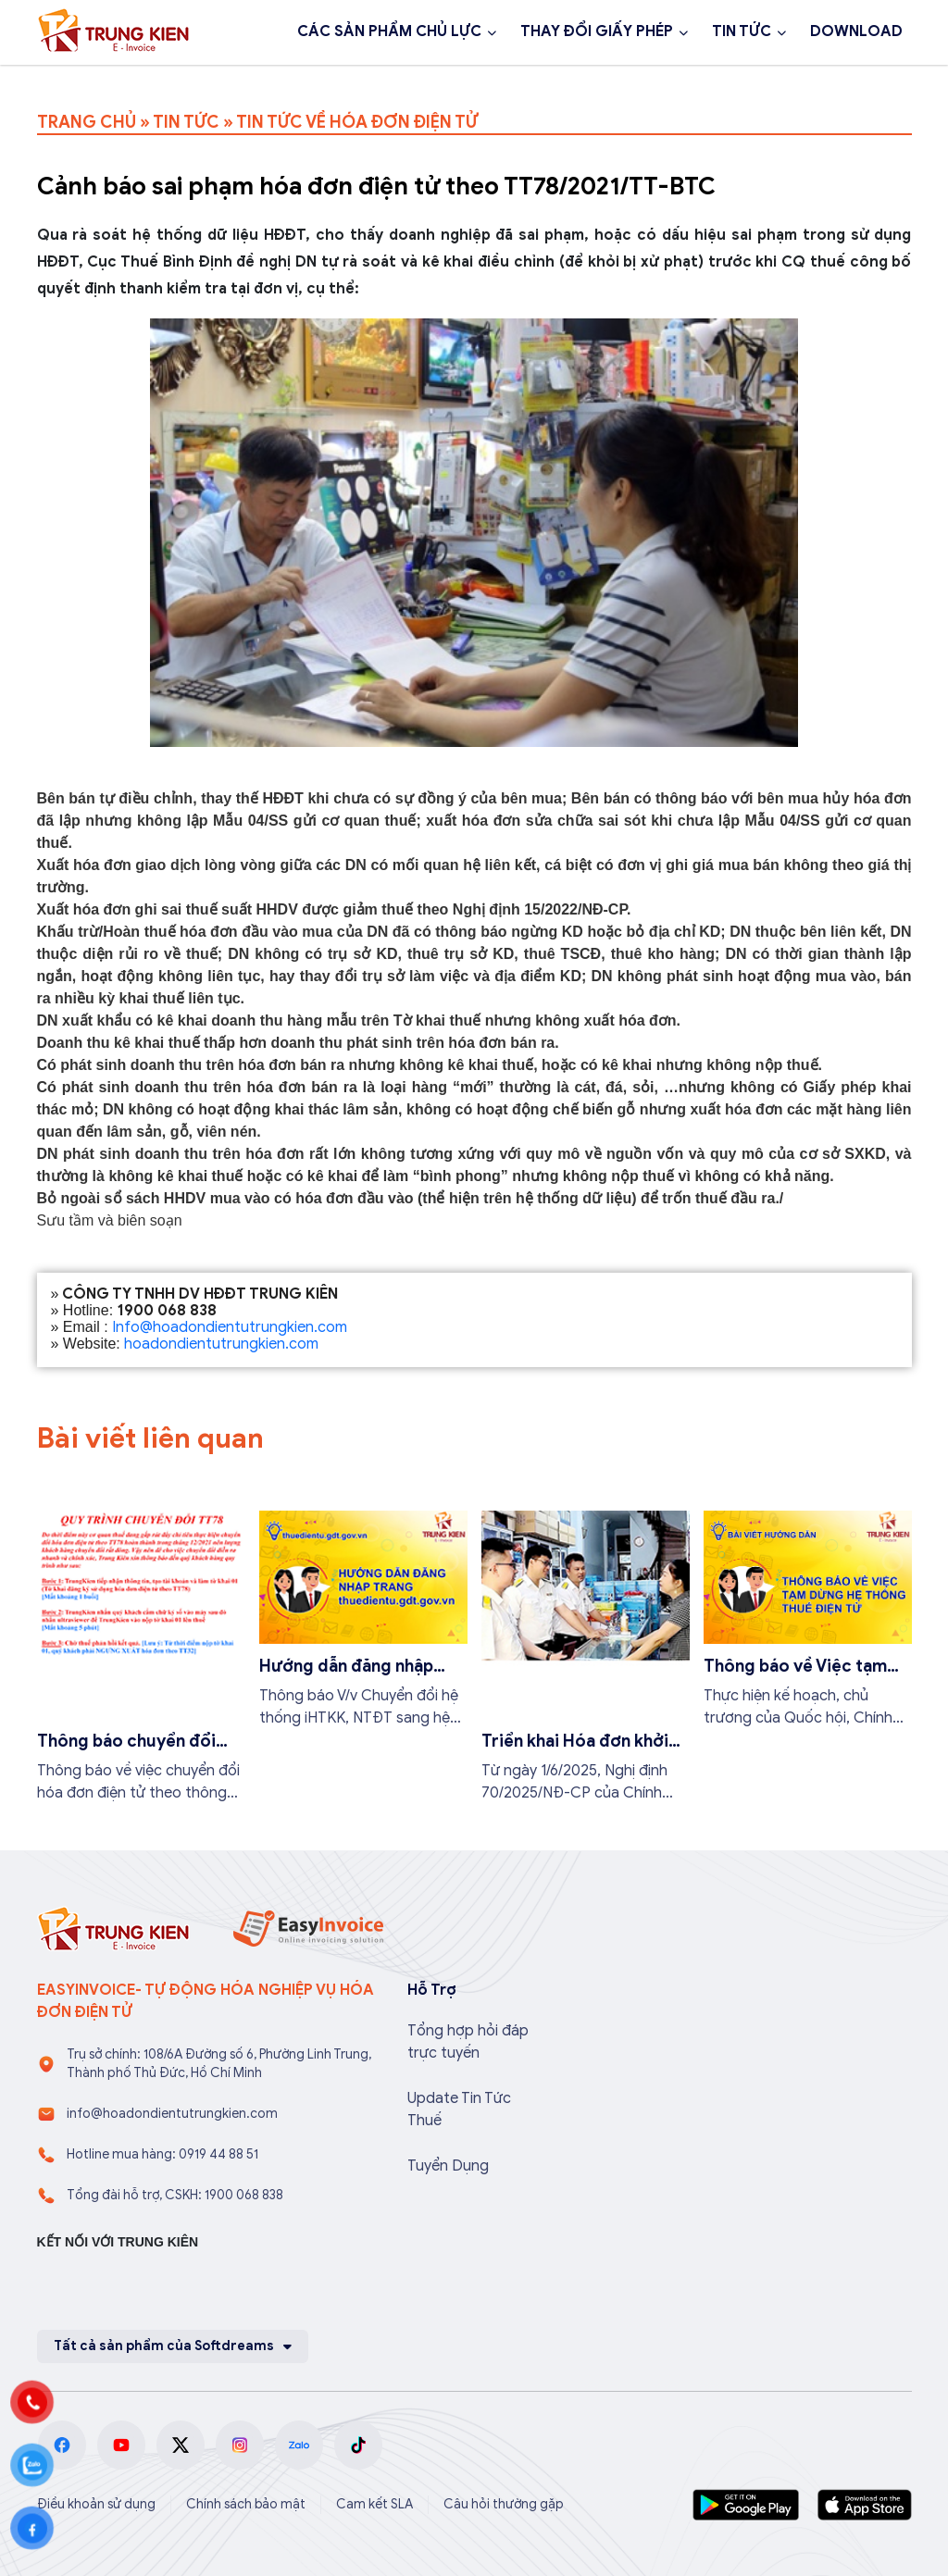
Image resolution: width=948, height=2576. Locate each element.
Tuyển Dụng (448, 2166)
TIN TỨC (741, 31)
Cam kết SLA (374, 2504)
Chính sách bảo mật (246, 2504)
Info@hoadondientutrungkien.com (229, 1327)
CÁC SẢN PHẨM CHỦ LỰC (389, 31)
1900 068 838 (109, 81)
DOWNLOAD (856, 31)
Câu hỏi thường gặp (503, 2504)
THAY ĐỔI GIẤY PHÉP (596, 31)
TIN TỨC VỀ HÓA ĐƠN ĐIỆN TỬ (357, 122)
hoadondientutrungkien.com (221, 1344)
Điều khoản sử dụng (96, 2504)
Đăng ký (242, 81)
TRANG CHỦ (86, 122)
